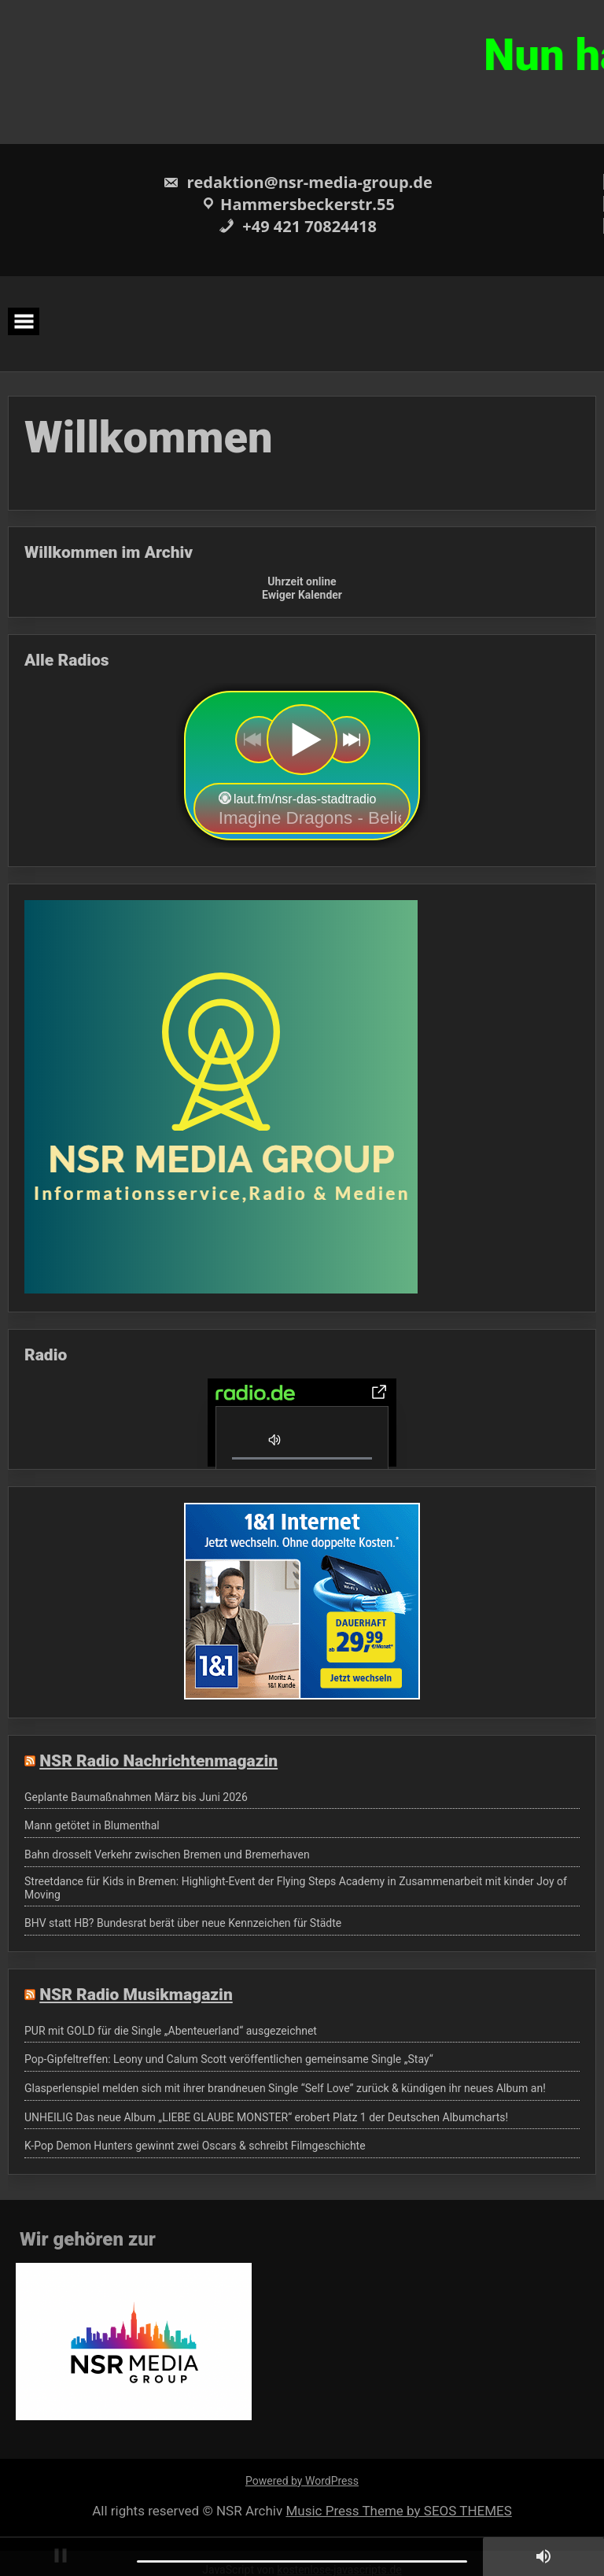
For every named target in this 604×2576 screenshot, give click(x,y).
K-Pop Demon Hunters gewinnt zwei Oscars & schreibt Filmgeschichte (195, 2145)
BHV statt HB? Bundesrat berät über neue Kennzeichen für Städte (182, 1923)
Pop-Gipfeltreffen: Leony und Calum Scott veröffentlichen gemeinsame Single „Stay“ (228, 2059)
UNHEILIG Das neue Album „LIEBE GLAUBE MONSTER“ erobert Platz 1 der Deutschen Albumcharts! (266, 2117)
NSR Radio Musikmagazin (136, 1994)
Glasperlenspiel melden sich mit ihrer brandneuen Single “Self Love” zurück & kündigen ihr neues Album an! (285, 2088)
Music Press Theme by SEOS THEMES (398, 2511)
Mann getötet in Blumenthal (92, 1825)
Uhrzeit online (301, 581)
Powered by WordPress (302, 2481)
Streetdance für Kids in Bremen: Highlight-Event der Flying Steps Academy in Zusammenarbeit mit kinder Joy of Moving (295, 1888)
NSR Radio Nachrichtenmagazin (158, 1760)
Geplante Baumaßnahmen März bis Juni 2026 (136, 1797)
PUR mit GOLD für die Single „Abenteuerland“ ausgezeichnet (170, 2030)
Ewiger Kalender (302, 595)
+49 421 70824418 (298, 226)
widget (302, 765)
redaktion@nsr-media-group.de (298, 182)
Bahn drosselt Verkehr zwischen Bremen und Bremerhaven (167, 1854)
